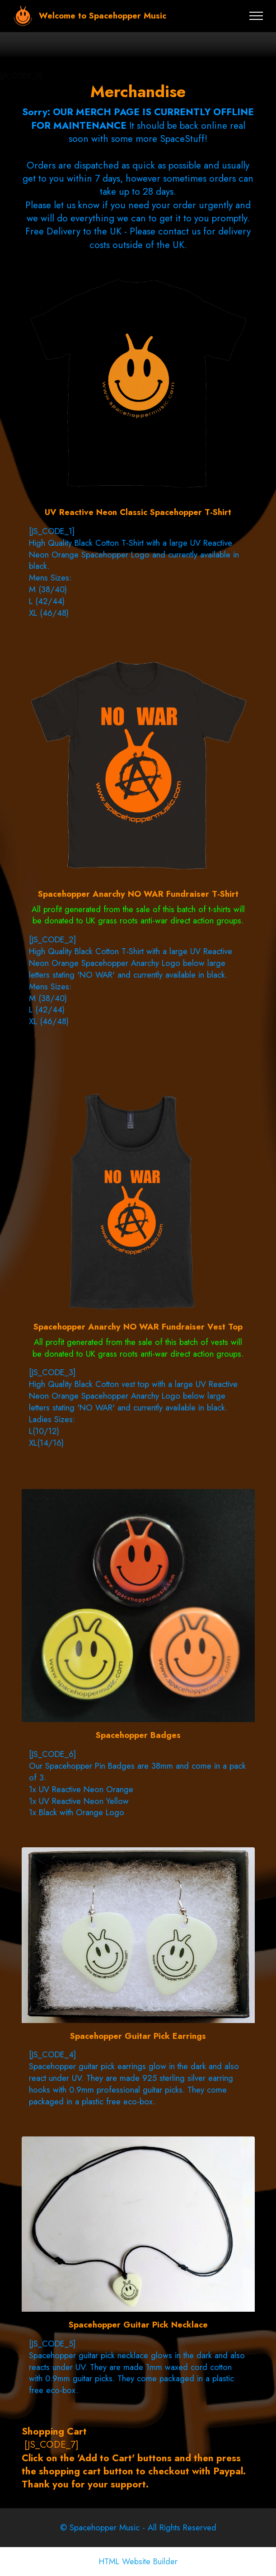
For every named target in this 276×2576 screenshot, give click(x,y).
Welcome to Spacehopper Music (102, 16)
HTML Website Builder (138, 2561)
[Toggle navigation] (256, 15)
